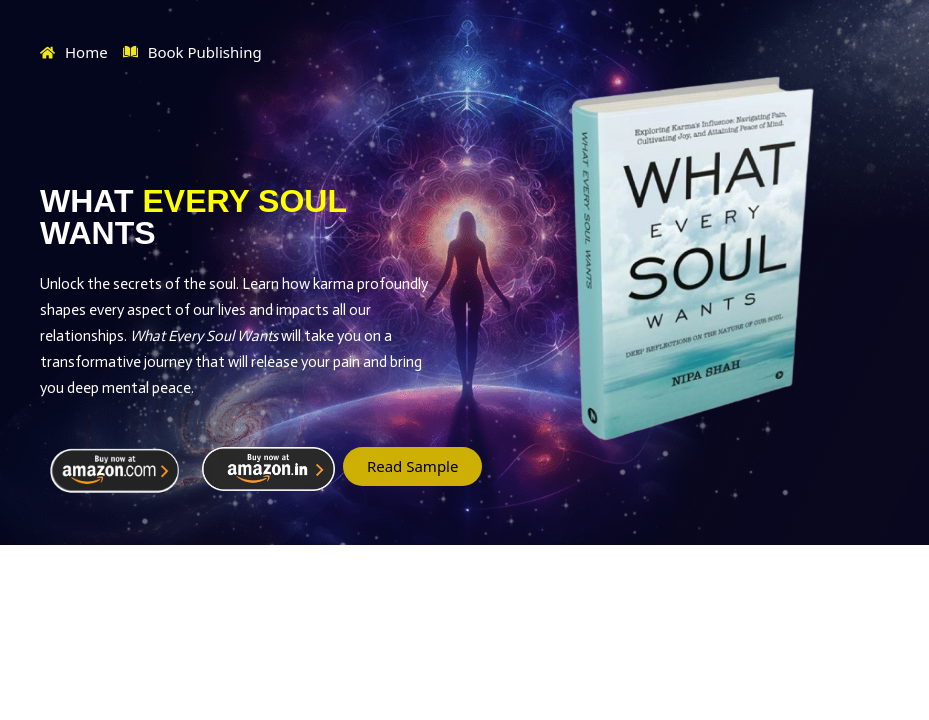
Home (74, 52)
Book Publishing (192, 53)
